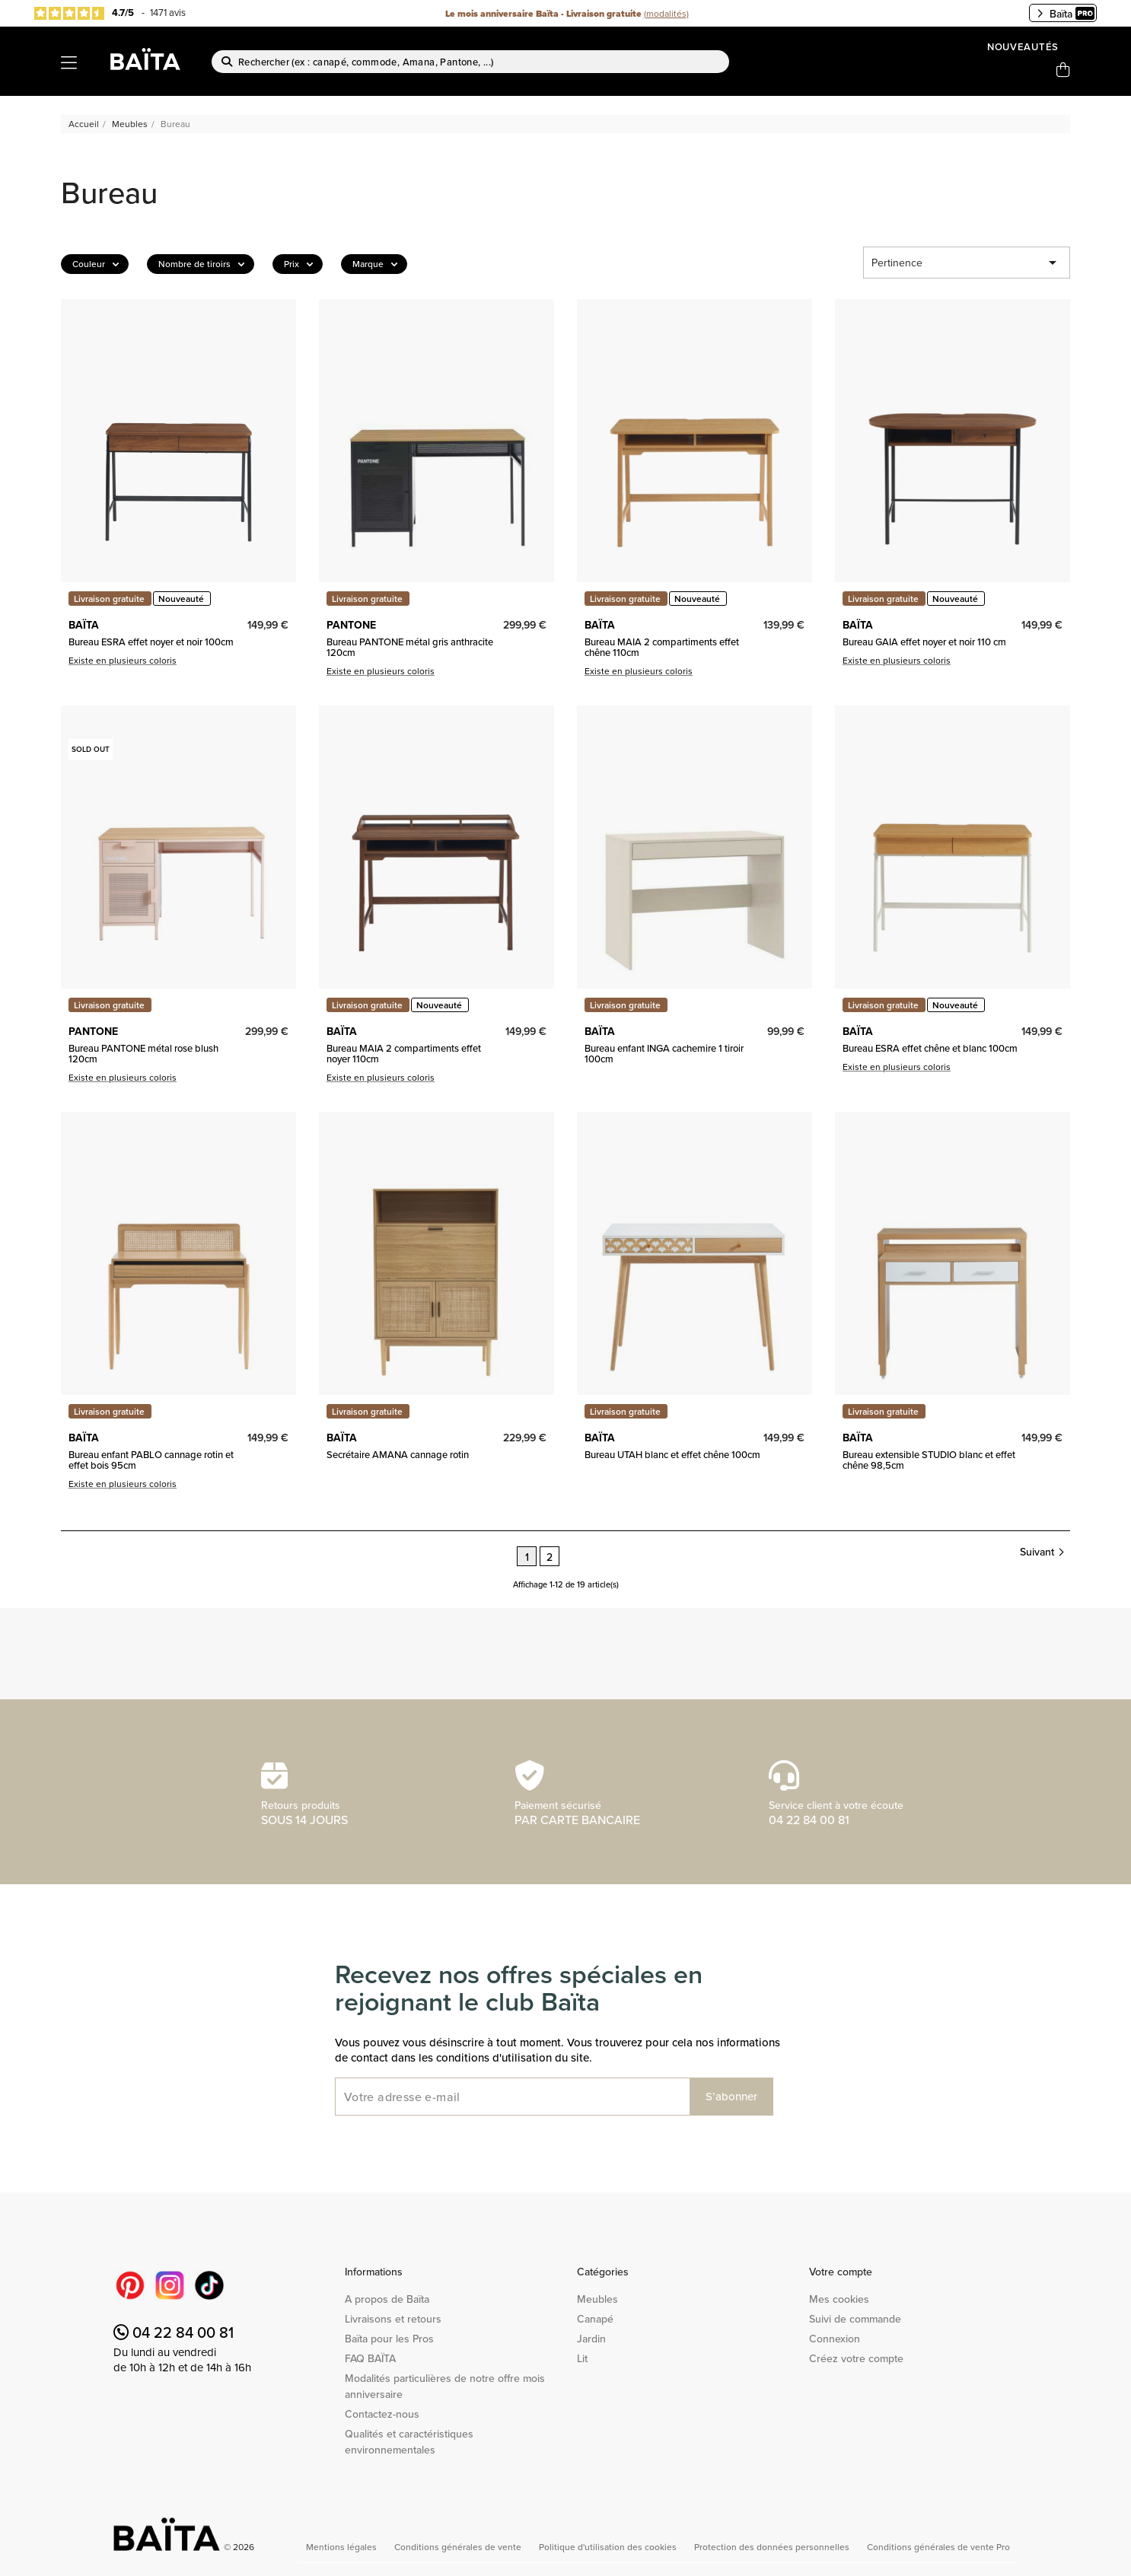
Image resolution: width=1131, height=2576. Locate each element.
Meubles (597, 2299)
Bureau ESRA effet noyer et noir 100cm (151, 641)
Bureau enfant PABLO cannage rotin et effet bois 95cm (151, 1460)
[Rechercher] (470, 61)
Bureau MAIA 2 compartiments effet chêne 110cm (662, 647)
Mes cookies (839, 2299)
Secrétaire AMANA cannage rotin (398, 1454)
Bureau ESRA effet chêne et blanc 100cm (930, 1048)
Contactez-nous (382, 2414)
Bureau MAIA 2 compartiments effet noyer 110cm (404, 1054)
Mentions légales (342, 2546)
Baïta (1065, 13)
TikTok (209, 2285)
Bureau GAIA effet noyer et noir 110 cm (924, 641)
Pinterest (130, 2285)
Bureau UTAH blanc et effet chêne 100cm (672, 1454)
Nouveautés (1023, 47)
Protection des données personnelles (773, 2546)
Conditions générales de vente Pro (938, 2546)
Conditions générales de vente (459, 2546)
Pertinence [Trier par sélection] (966, 262)
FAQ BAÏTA (370, 2358)
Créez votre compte (856, 2358)
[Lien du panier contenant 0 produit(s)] (1063, 70)
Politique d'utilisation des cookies (609, 2546)
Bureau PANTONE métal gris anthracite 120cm (410, 647)
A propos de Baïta (387, 2299)
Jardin (591, 2338)
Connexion (834, 2338)
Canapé (595, 2318)
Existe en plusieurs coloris (122, 660)
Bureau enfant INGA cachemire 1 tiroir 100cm (664, 1054)
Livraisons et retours (393, 2318)
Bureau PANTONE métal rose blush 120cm (143, 1054)
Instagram (170, 2285)
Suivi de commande (855, 2318)
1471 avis (168, 12)
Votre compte (840, 2271)
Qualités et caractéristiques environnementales (409, 2441)
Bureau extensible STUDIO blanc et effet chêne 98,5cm (929, 1460)
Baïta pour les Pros (389, 2338)
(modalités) (666, 13)
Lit (582, 2358)
